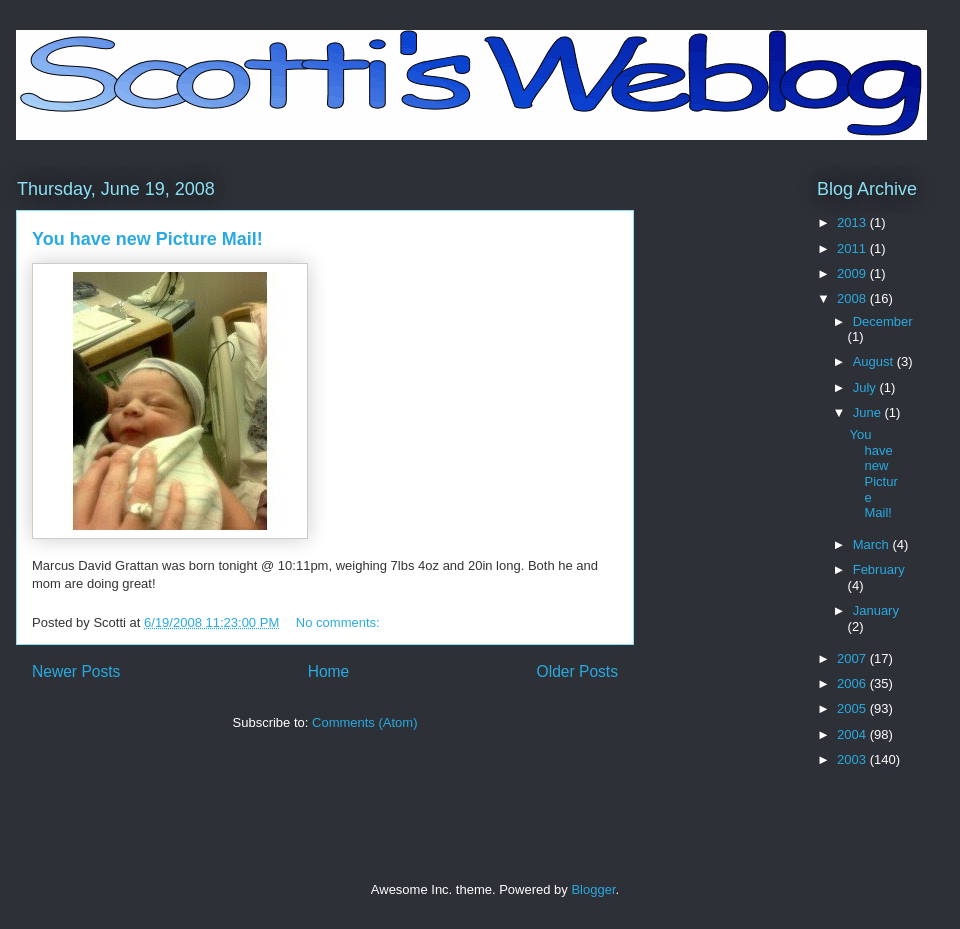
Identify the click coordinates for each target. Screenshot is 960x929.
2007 (853, 658)
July (866, 387)
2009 (853, 273)
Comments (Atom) (364, 722)
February (879, 569)
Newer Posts (76, 671)
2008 (853, 298)
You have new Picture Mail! (147, 239)
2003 (853, 759)
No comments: (339, 622)
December (883, 321)
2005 (853, 708)
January (876, 610)
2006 (853, 683)
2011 (853, 248)
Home (329, 671)
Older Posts (577, 671)
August (875, 361)
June (869, 412)
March (873, 544)
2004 (853, 734)
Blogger (593, 889)
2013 (853, 222)
